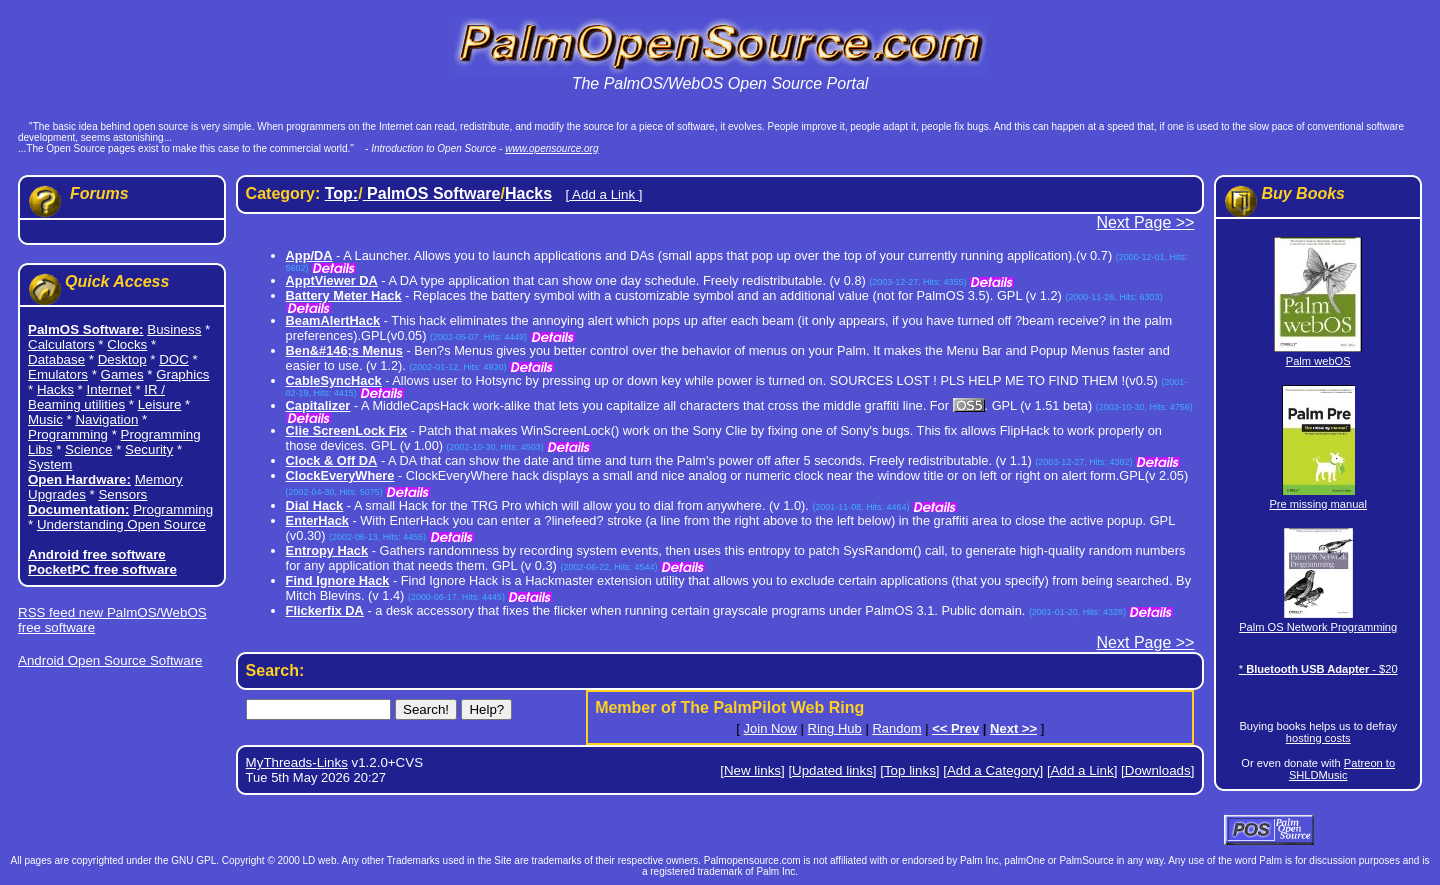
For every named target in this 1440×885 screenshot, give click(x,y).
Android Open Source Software (110, 660)
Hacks (55, 389)
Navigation (106, 419)
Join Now (770, 728)
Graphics (182, 374)
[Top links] (909, 770)
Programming (68, 434)
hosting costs (1318, 738)
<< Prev (955, 728)
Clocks (127, 344)
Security (149, 449)
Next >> (1013, 728)
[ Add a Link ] (603, 194)
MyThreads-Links (297, 762)
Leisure (160, 404)
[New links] (752, 770)
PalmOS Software (432, 193)
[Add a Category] (993, 770)
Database (56, 359)
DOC (174, 359)
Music (45, 419)
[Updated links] (832, 770)
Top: (341, 193)
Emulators (58, 374)
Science (88, 449)
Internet (109, 389)
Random (896, 728)
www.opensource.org (551, 148)
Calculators (61, 344)
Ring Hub (835, 728)
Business (174, 329)
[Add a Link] (1082, 770)
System (50, 464)
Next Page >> (1146, 222)
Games (122, 374)
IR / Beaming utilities (96, 397)
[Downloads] (1157, 770)
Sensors (122, 494)
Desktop (122, 359)
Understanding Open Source (121, 524)
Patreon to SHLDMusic (1342, 769)
